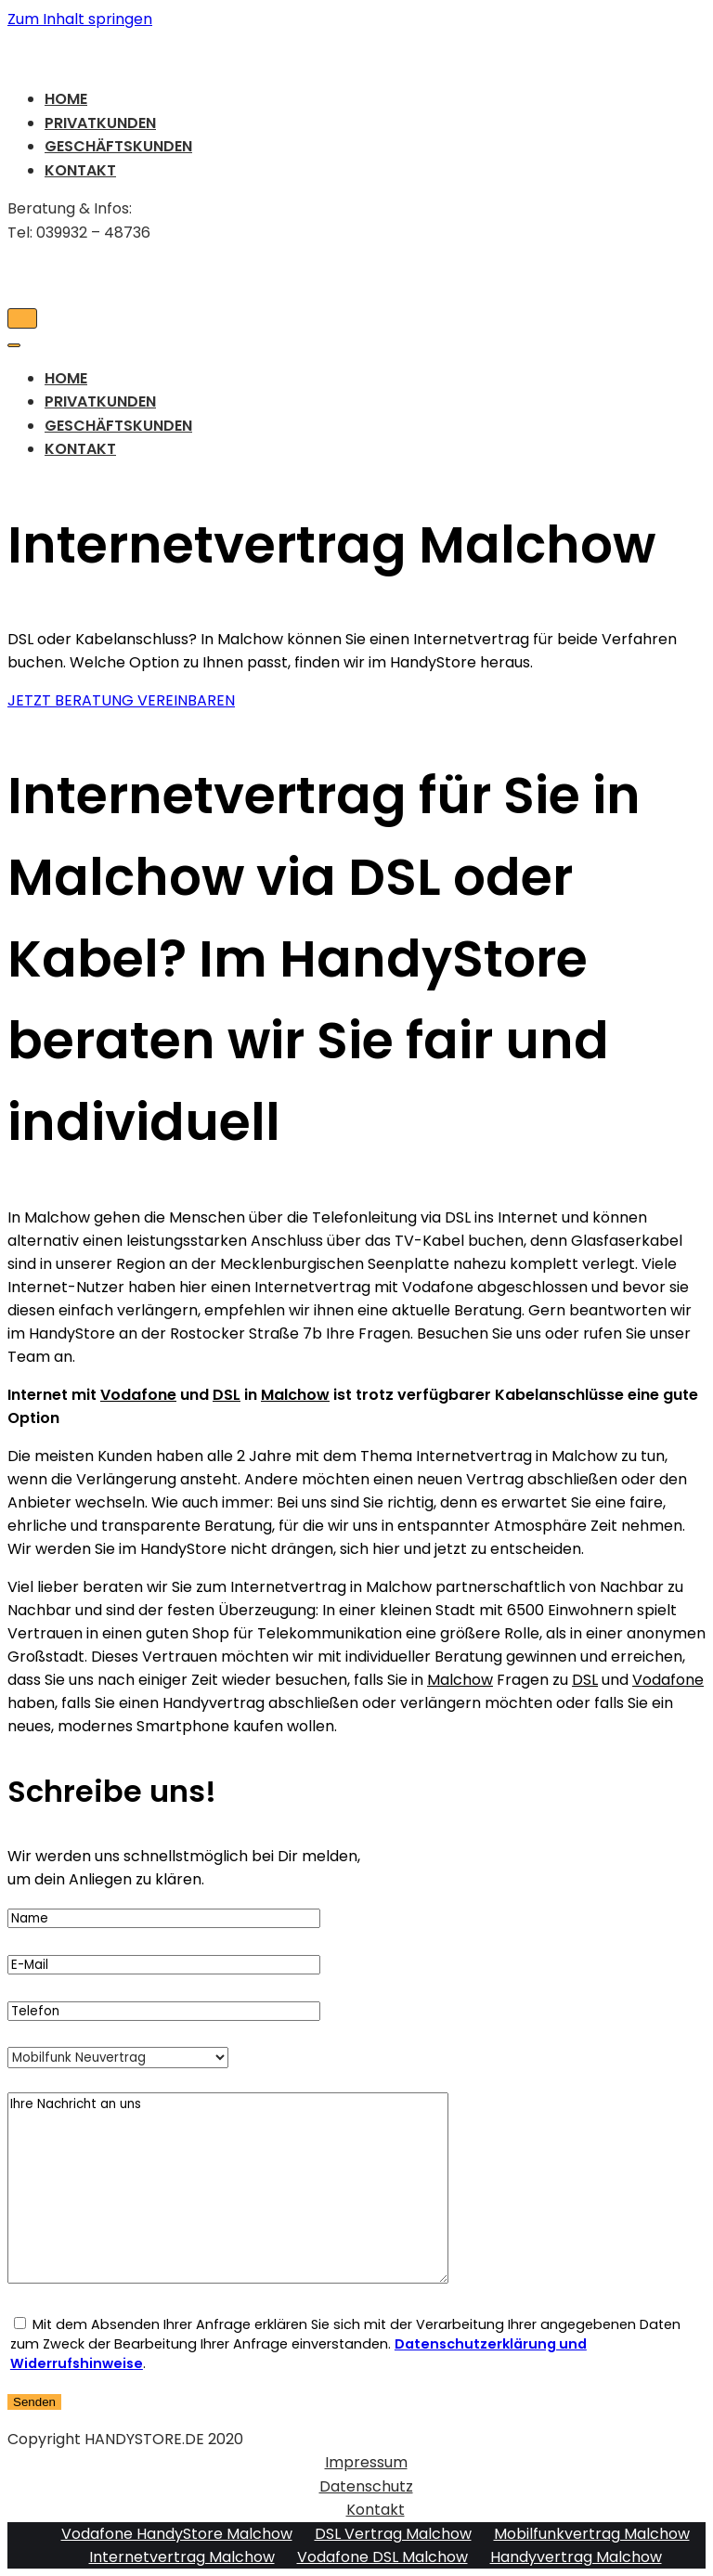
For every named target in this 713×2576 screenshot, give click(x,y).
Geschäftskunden (118, 146)
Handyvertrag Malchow (576, 2557)
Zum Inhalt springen (79, 19)
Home (66, 99)
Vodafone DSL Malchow (382, 2557)
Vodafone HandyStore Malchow (176, 2533)
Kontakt (80, 170)
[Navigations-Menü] (22, 318)
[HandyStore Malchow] (356, 51)
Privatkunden (100, 123)
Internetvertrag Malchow (182, 2557)
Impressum (366, 2462)
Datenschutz (366, 2486)
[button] (121, 700)
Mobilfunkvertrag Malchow (592, 2533)
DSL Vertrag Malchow (393, 2533)
